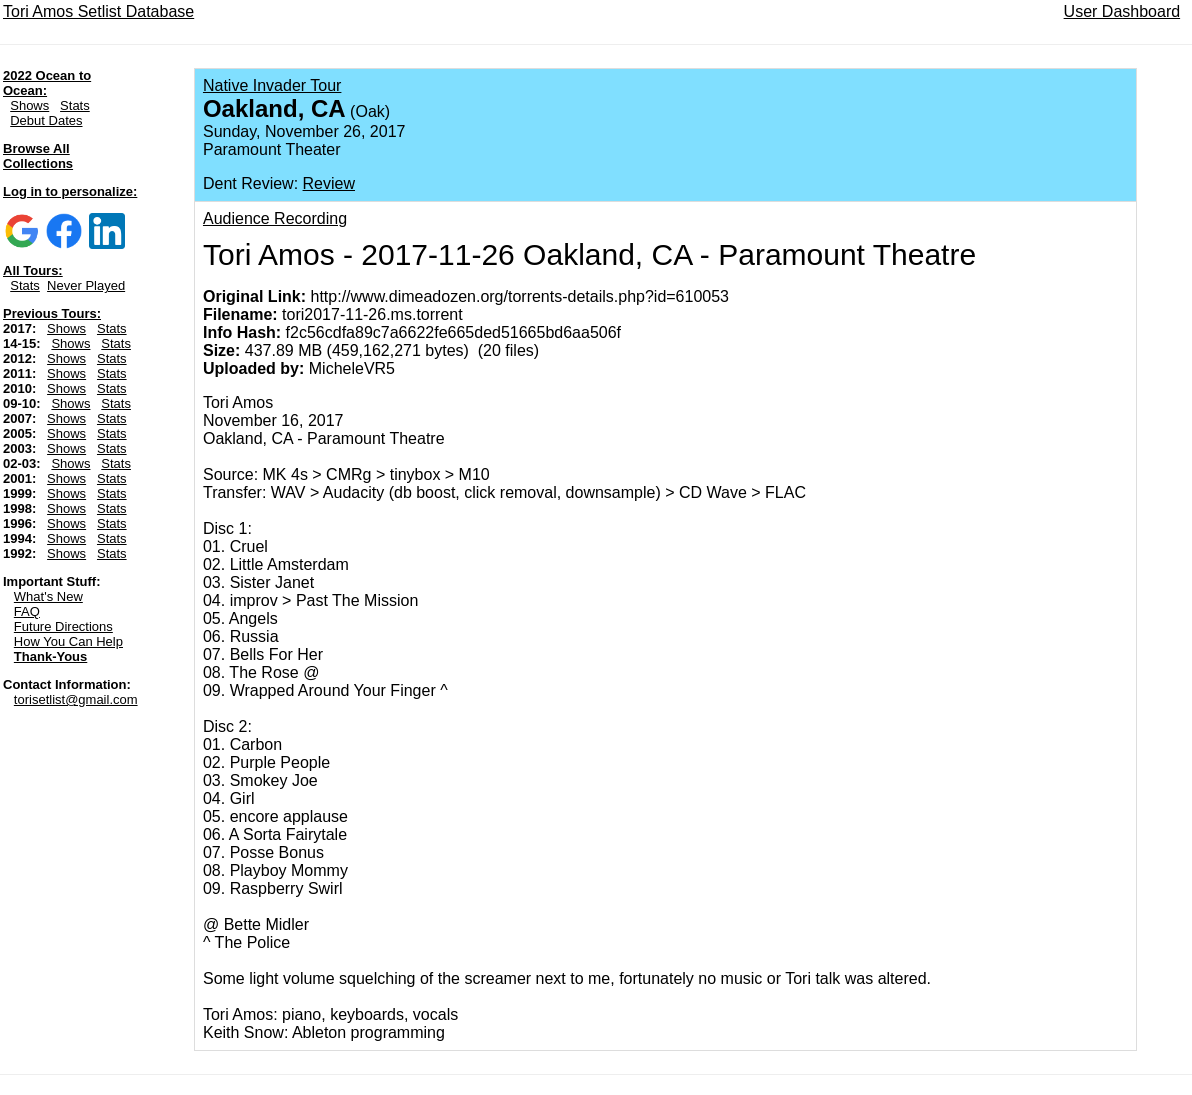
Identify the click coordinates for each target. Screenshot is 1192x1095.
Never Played (86, 285)
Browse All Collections (38, 156)
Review (329, 183)
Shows (29, 105)
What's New (48, 596)
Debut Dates (46, 120)
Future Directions (63, 626)
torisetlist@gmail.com (76, 699)
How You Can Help (68, 641)
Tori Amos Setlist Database (98, 11)
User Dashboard (1122, 11)
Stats (75, 105)
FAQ (27, 611)
